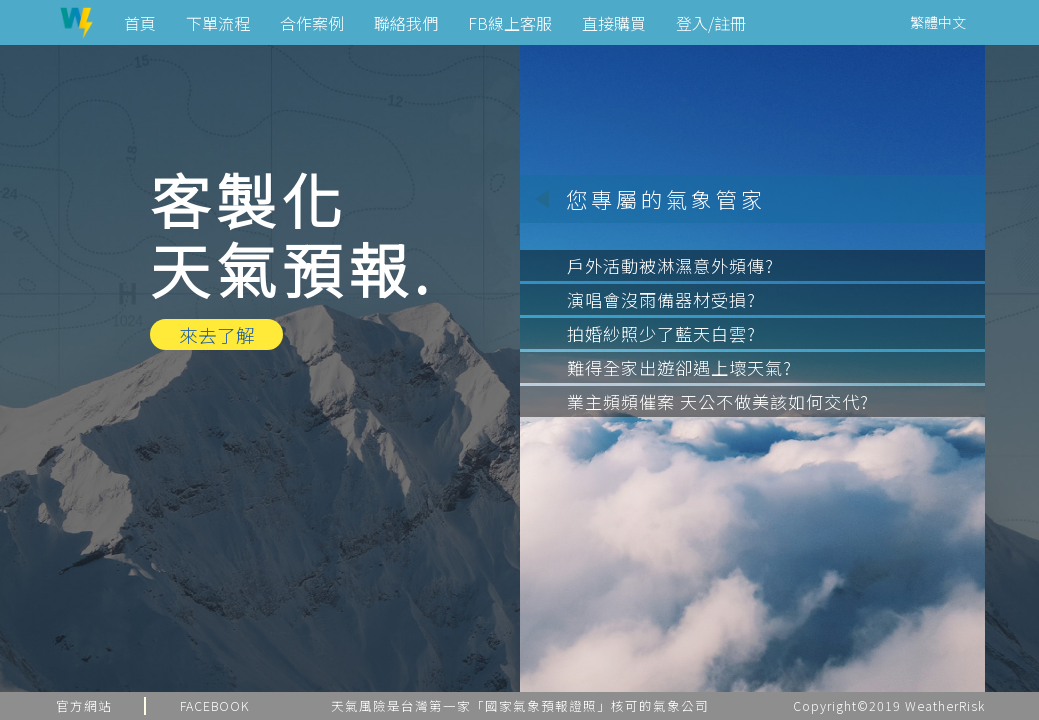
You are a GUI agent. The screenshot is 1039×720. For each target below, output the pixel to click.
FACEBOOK (215, 705)
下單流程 (218, 23)
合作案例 (312, 23)
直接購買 (614, 23)
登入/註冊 (711, 23)
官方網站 (84, 705)
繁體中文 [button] (938, 22)
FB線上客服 (510, 23)
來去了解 (217, 334)
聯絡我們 (406, 23)
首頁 (140, 23)
